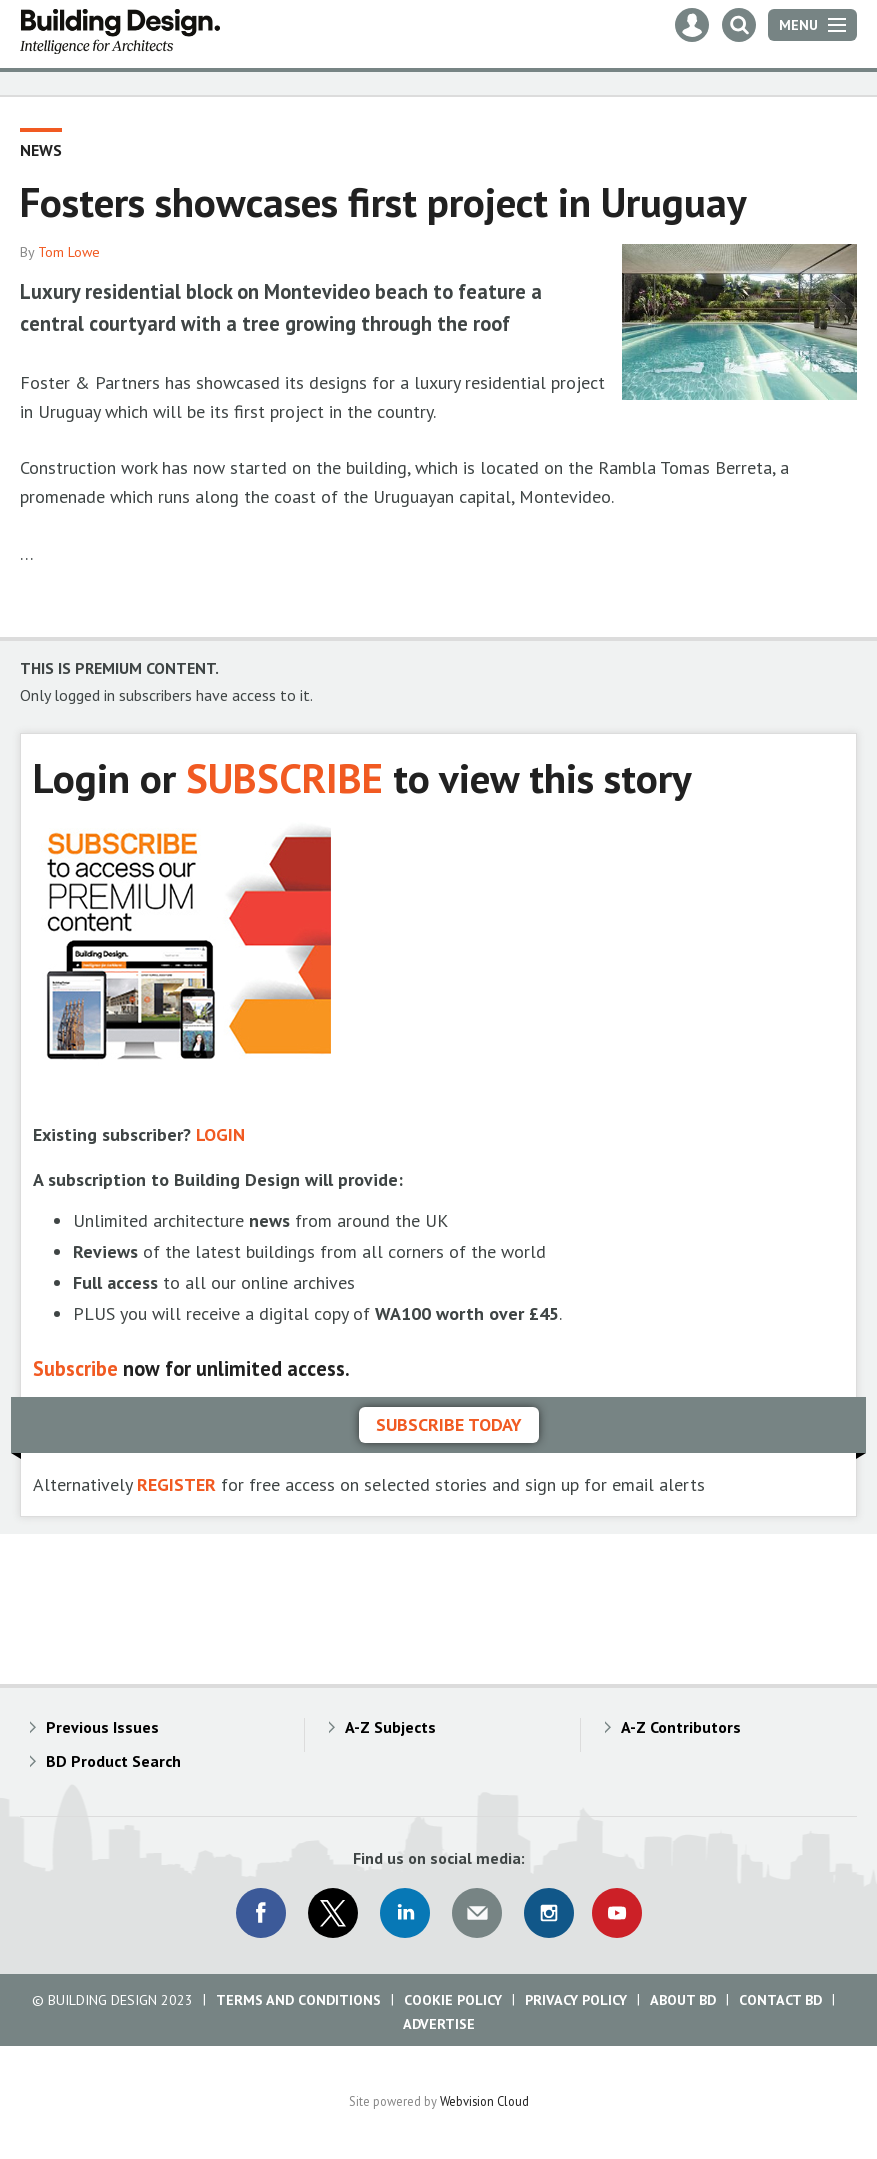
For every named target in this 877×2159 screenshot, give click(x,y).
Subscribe (75, 1368)
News (41, 150)
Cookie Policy (453, 2000)
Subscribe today (449, 1424)
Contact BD (780, 2000)
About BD (683, 2000)
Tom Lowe (69, 252)
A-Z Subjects (390, 1727)
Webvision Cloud (484, 2101)
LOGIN (220, 1134)
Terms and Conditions (298, 2000)
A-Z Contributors (681, 1727)
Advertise (439, 2024)
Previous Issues (102, 1727)
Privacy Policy (576, 2000)
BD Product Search (113, 1761)
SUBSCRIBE (284, 777)
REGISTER (176, 1484)
